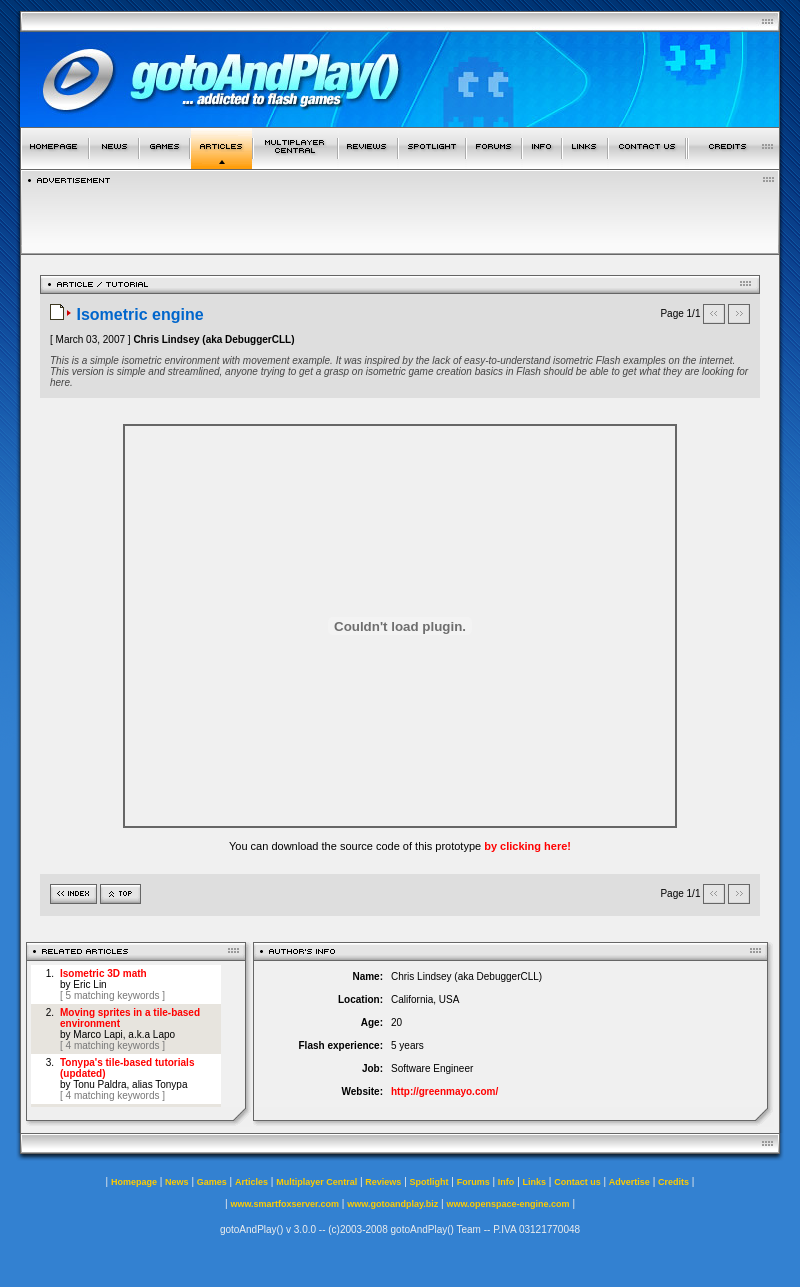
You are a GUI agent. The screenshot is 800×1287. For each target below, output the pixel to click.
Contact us (577, 1182)
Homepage (134, 1182)
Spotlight (429, 1182)
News (177, 1182)
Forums (473, 1182)
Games (212, 1182)
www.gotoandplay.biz (392, 1204)
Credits (673, 1182)
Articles (251, 1182)
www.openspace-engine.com (507, 1204)
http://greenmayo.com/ (444, 1091)
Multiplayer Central (316, 1182)
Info (506, 1182)
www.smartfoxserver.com (284, 1204)
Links (535, 1182)
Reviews (383, 1182)
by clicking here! (527, 846)
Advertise (629, 1182)
